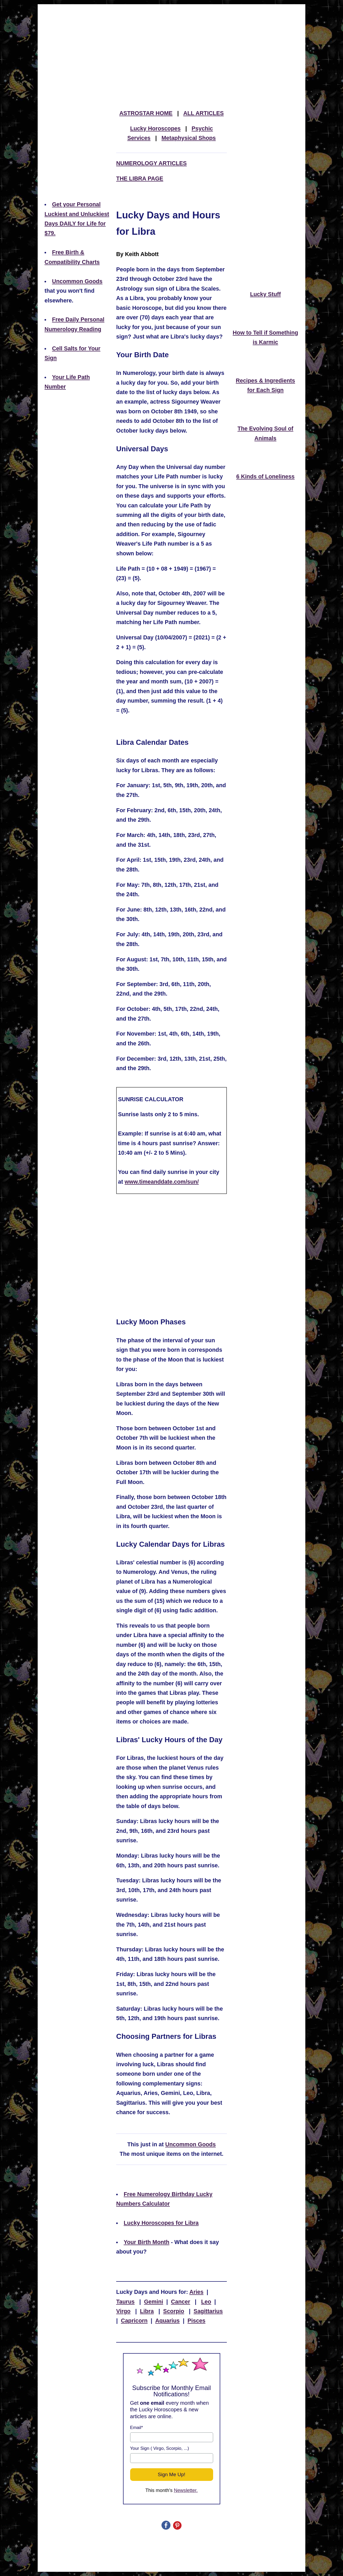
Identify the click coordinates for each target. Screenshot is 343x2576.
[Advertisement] (171, 44)
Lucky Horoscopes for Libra (161, 2223)
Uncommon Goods (77, 281)
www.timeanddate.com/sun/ (162, 1182)
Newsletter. (186, 2490)
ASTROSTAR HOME (146, 113)
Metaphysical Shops (188, 138)
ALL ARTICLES (203, 113)
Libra (147, 2311)
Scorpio (173, 2311)
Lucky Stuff (265, 294)
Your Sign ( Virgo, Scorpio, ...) (159, 2448)
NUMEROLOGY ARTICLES (151, 163)
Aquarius (167, 2321)
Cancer (180, 2302)
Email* (136, 2427)
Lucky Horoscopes (155, 128)
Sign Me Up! (171, 2474)
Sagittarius (208, 2311)
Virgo (123, 2311)
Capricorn (134, 2321)
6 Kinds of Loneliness (265, 476)
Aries (196, 2292)
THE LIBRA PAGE (139, 178)
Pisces (196, 2321)
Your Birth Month (146, 2242)
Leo (206, 2302)
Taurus (125, 2302)
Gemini (153, 2302)
